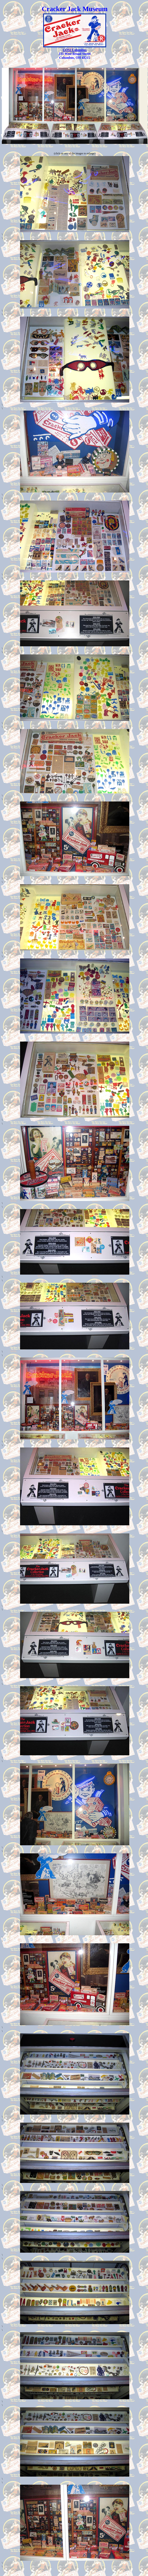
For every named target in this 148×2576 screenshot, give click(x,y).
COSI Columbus (75, 50)
